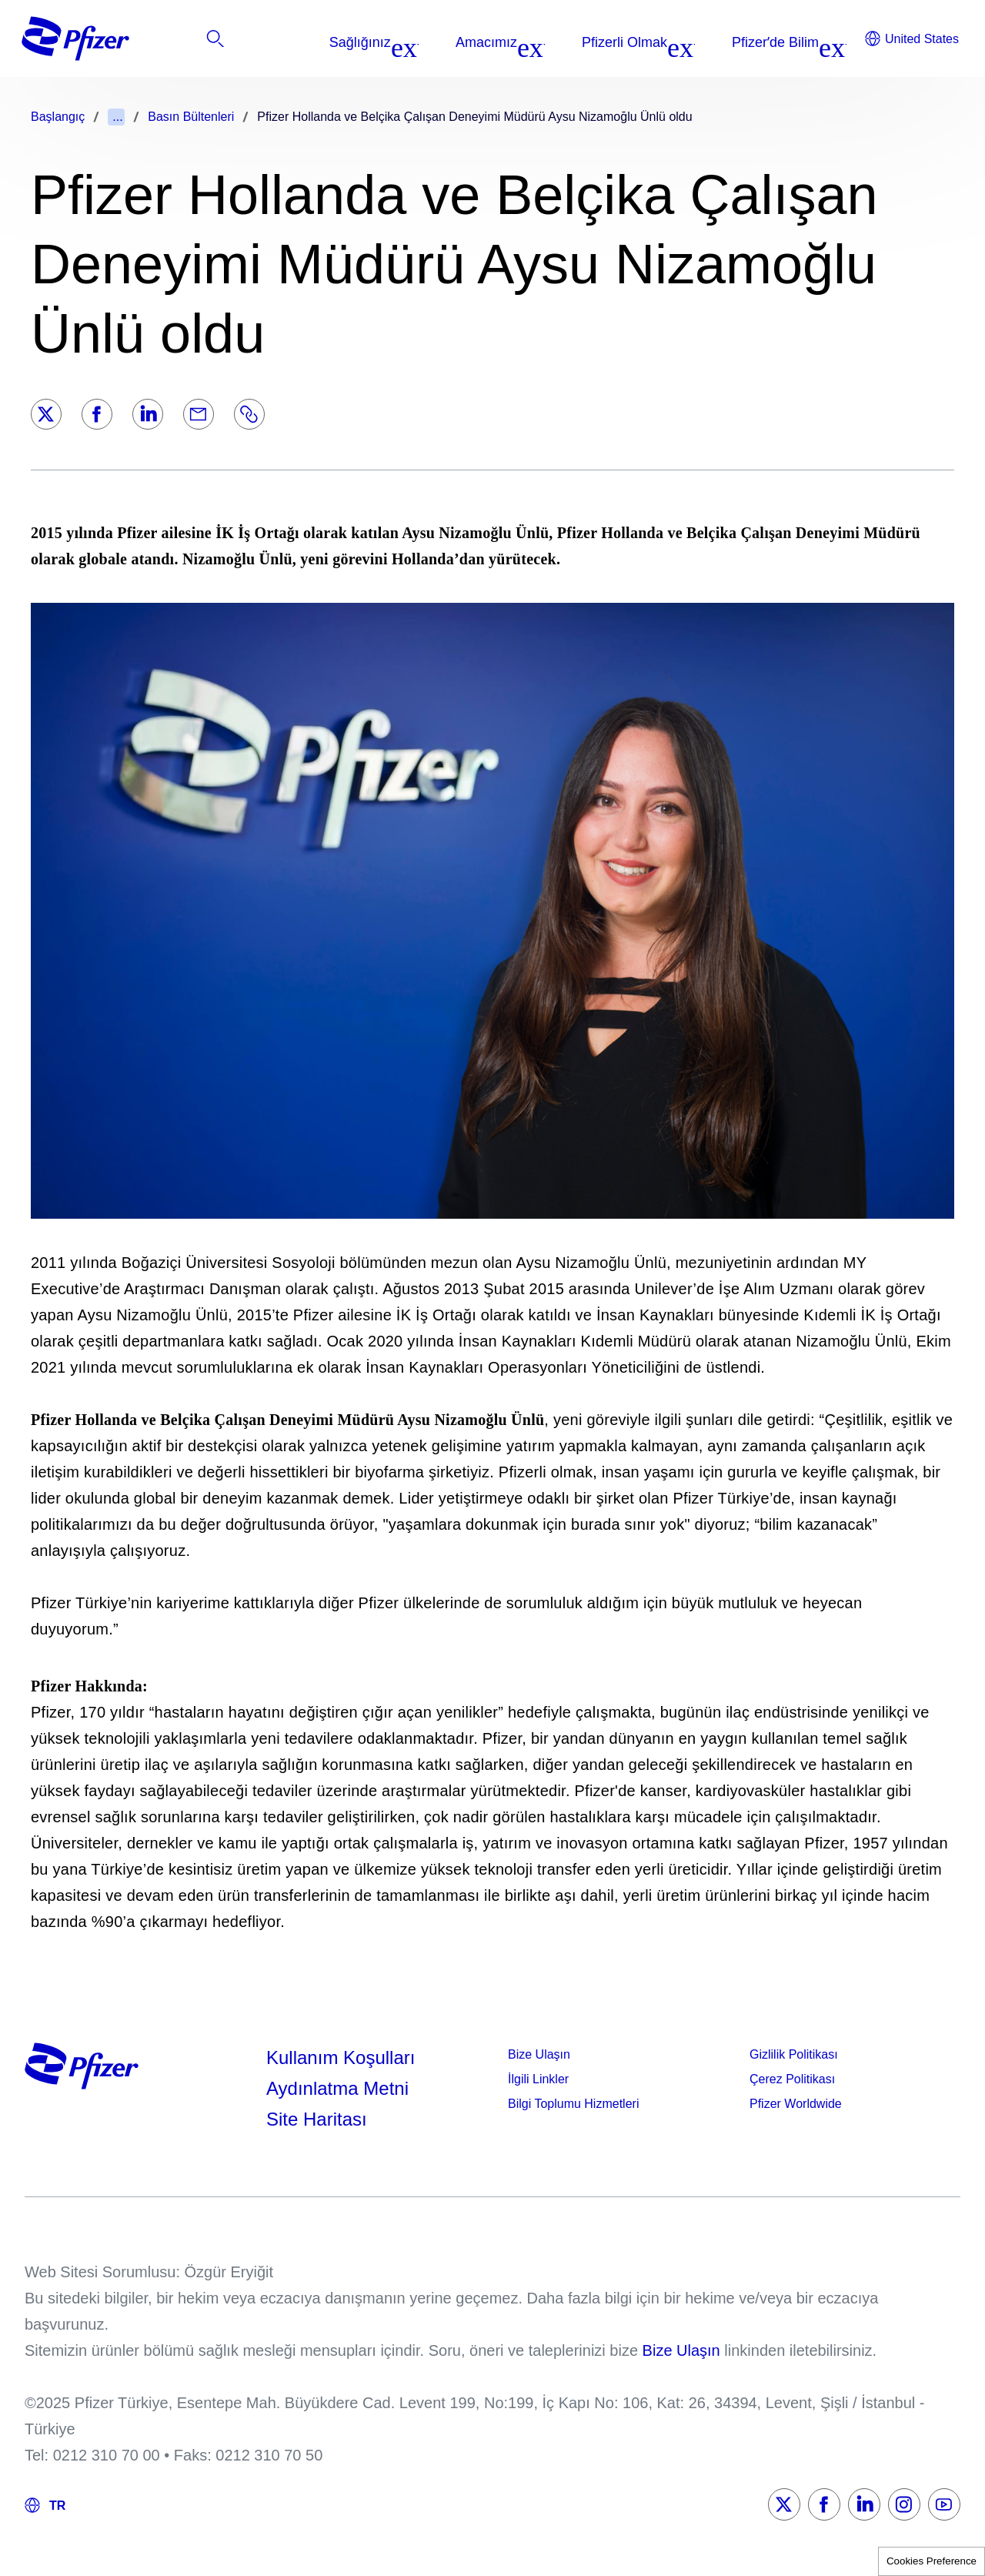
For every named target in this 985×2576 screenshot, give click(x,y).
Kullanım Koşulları (340, 2057)
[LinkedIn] (147, 414)
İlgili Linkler (538, 2079)
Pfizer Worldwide (796, 2103)
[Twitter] (46, 414)
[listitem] (859, 42)
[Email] (198, 414)
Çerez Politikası (792, 2079)
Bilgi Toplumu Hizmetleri (573, 2103)
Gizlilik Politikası (794, 2054)
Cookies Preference (931, 2561)
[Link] (249, 414)
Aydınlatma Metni (337, 2088)
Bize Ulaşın (539, 2054)
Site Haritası (316, 2119)
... (117, 116)
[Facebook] (97, 414)
